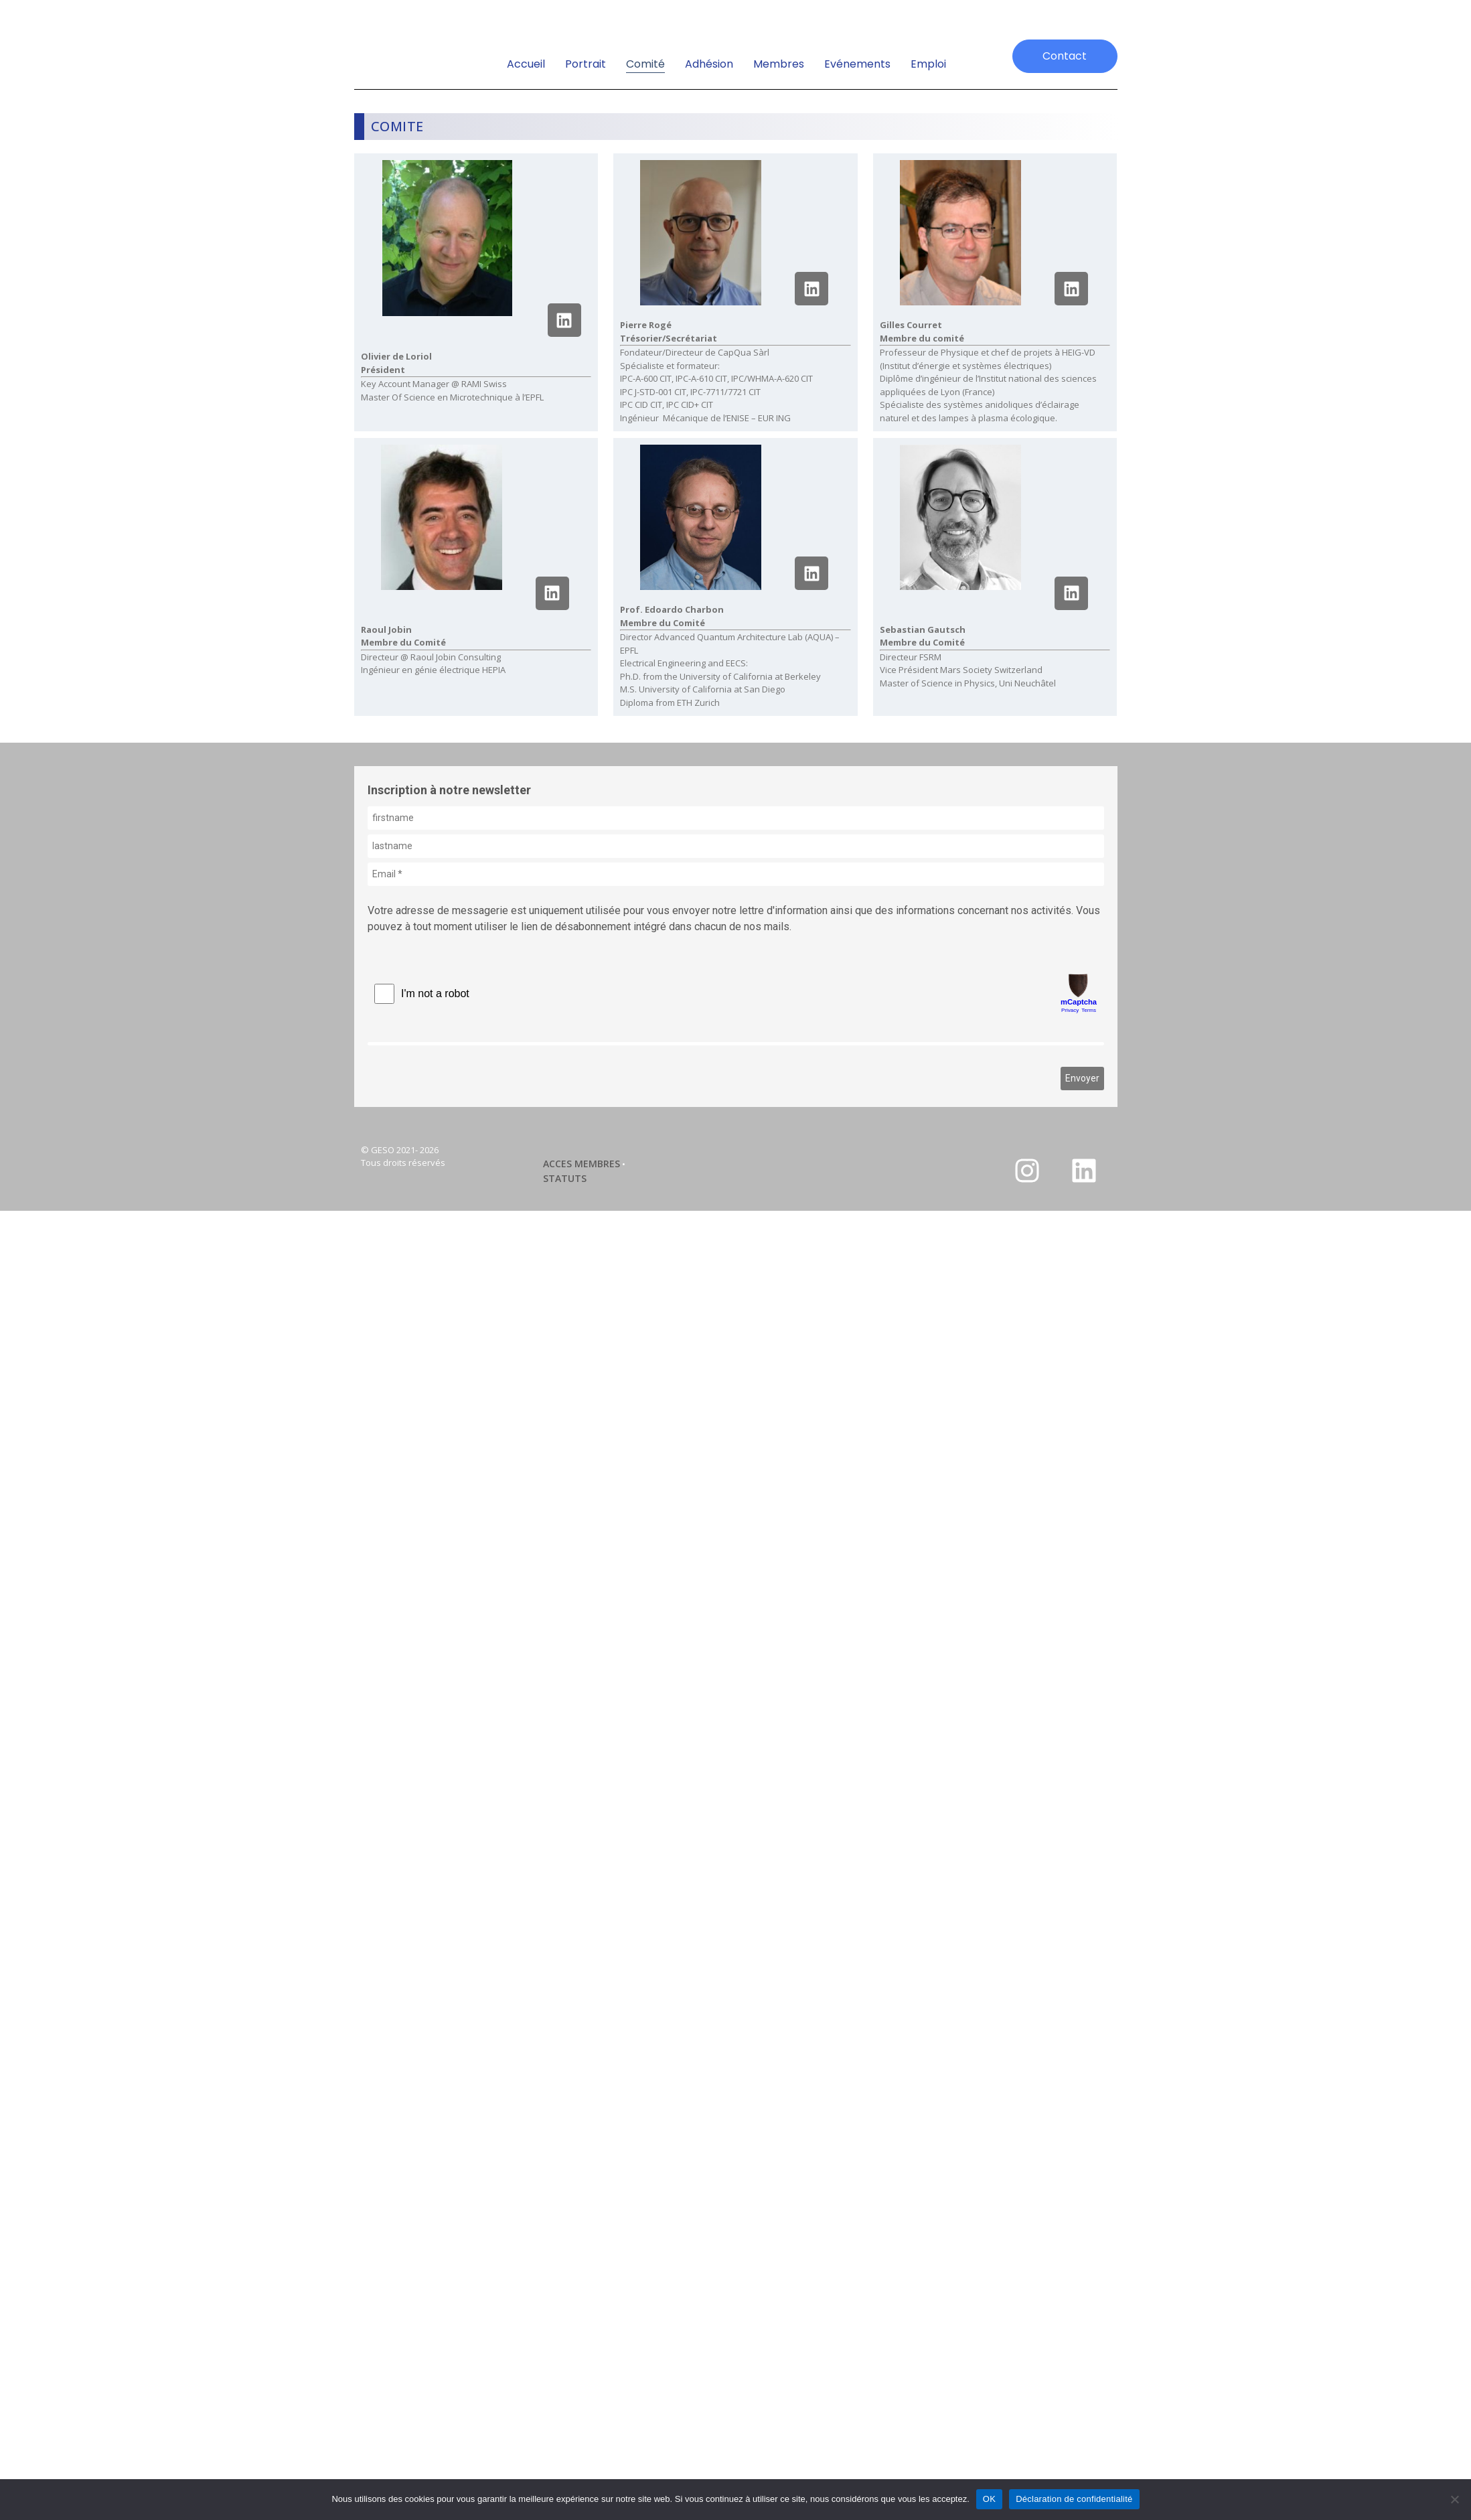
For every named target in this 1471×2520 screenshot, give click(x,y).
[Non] (1454, 2499)
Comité (645, 64)
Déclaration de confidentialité (1074, 2499)
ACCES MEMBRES (581, 1163)
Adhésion (709, 64)
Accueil (526, 64)
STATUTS (565, 1178)
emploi (928, 64)
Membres (778, 64)
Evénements (857, 64)
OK (989, 2499)
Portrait (585, 64)
